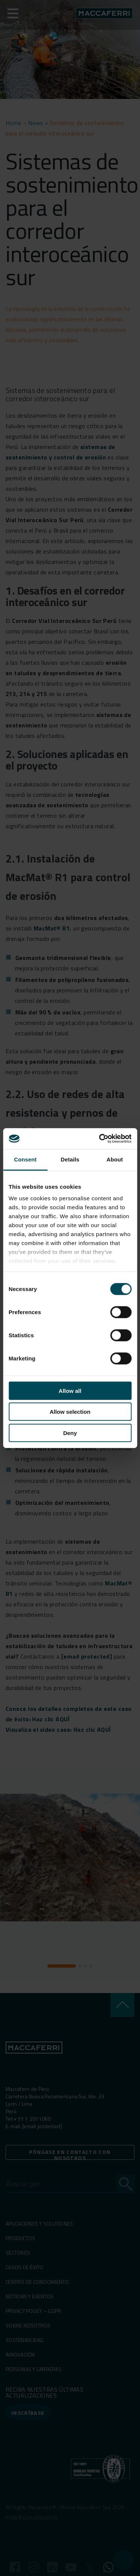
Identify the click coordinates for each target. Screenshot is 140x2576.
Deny (70, 1432)
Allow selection (70, 1412)
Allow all (70, 1390)
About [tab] (114, 1159)
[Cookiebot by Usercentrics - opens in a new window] (99, 1139)
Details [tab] (70, 1159)
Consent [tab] (25, 1159)
